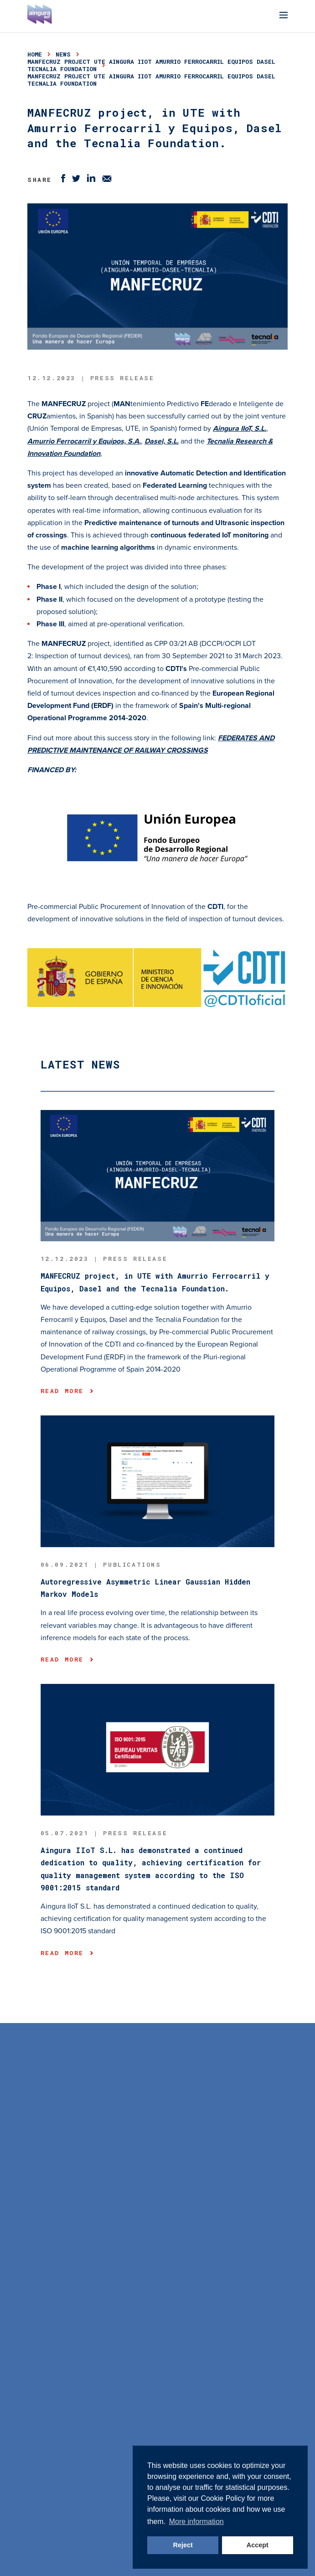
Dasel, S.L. (162, 441)
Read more (67, 1391)
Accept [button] (258, 2545)
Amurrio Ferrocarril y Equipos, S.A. (84, 441)
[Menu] (283, 16)
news (63, 54)
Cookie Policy (223, 2498)
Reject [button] (183, 2545)
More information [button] (196, 2521)
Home (34, 54)
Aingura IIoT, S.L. (239, 428)
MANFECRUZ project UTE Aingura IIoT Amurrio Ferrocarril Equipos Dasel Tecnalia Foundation (151, 65)
